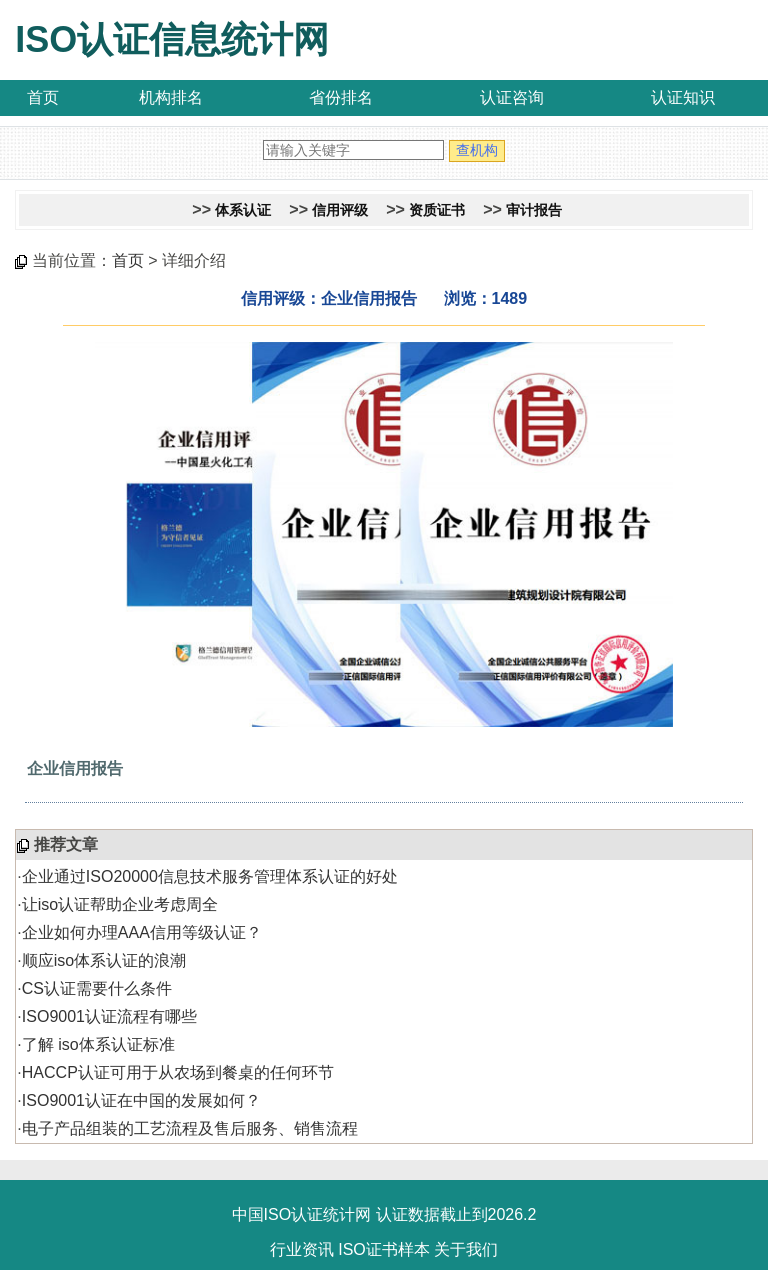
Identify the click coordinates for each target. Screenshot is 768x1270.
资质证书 (437, 210)
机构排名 (171, 97)
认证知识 (683, 97)
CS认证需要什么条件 (97, 988)
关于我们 (466, 1249)
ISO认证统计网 (318, 1214)
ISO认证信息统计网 (172, 39)
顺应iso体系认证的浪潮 (104, 960)
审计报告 (534, 210)
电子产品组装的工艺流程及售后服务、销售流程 (190, 1128)
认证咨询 (512, 97)
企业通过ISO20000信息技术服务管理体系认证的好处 (210, 876)
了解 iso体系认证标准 (98, 1044)
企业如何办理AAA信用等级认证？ (142, 932)
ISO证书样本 (384, 1249)
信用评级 (340, 210)
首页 (43, 97)
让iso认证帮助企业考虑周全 (120, 904)
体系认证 (243, 210)
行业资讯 (302, 1249)
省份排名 (341, 97)
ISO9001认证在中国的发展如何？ (141, 1100)
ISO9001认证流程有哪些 (109, 1016)
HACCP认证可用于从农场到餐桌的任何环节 (178, 1072)
